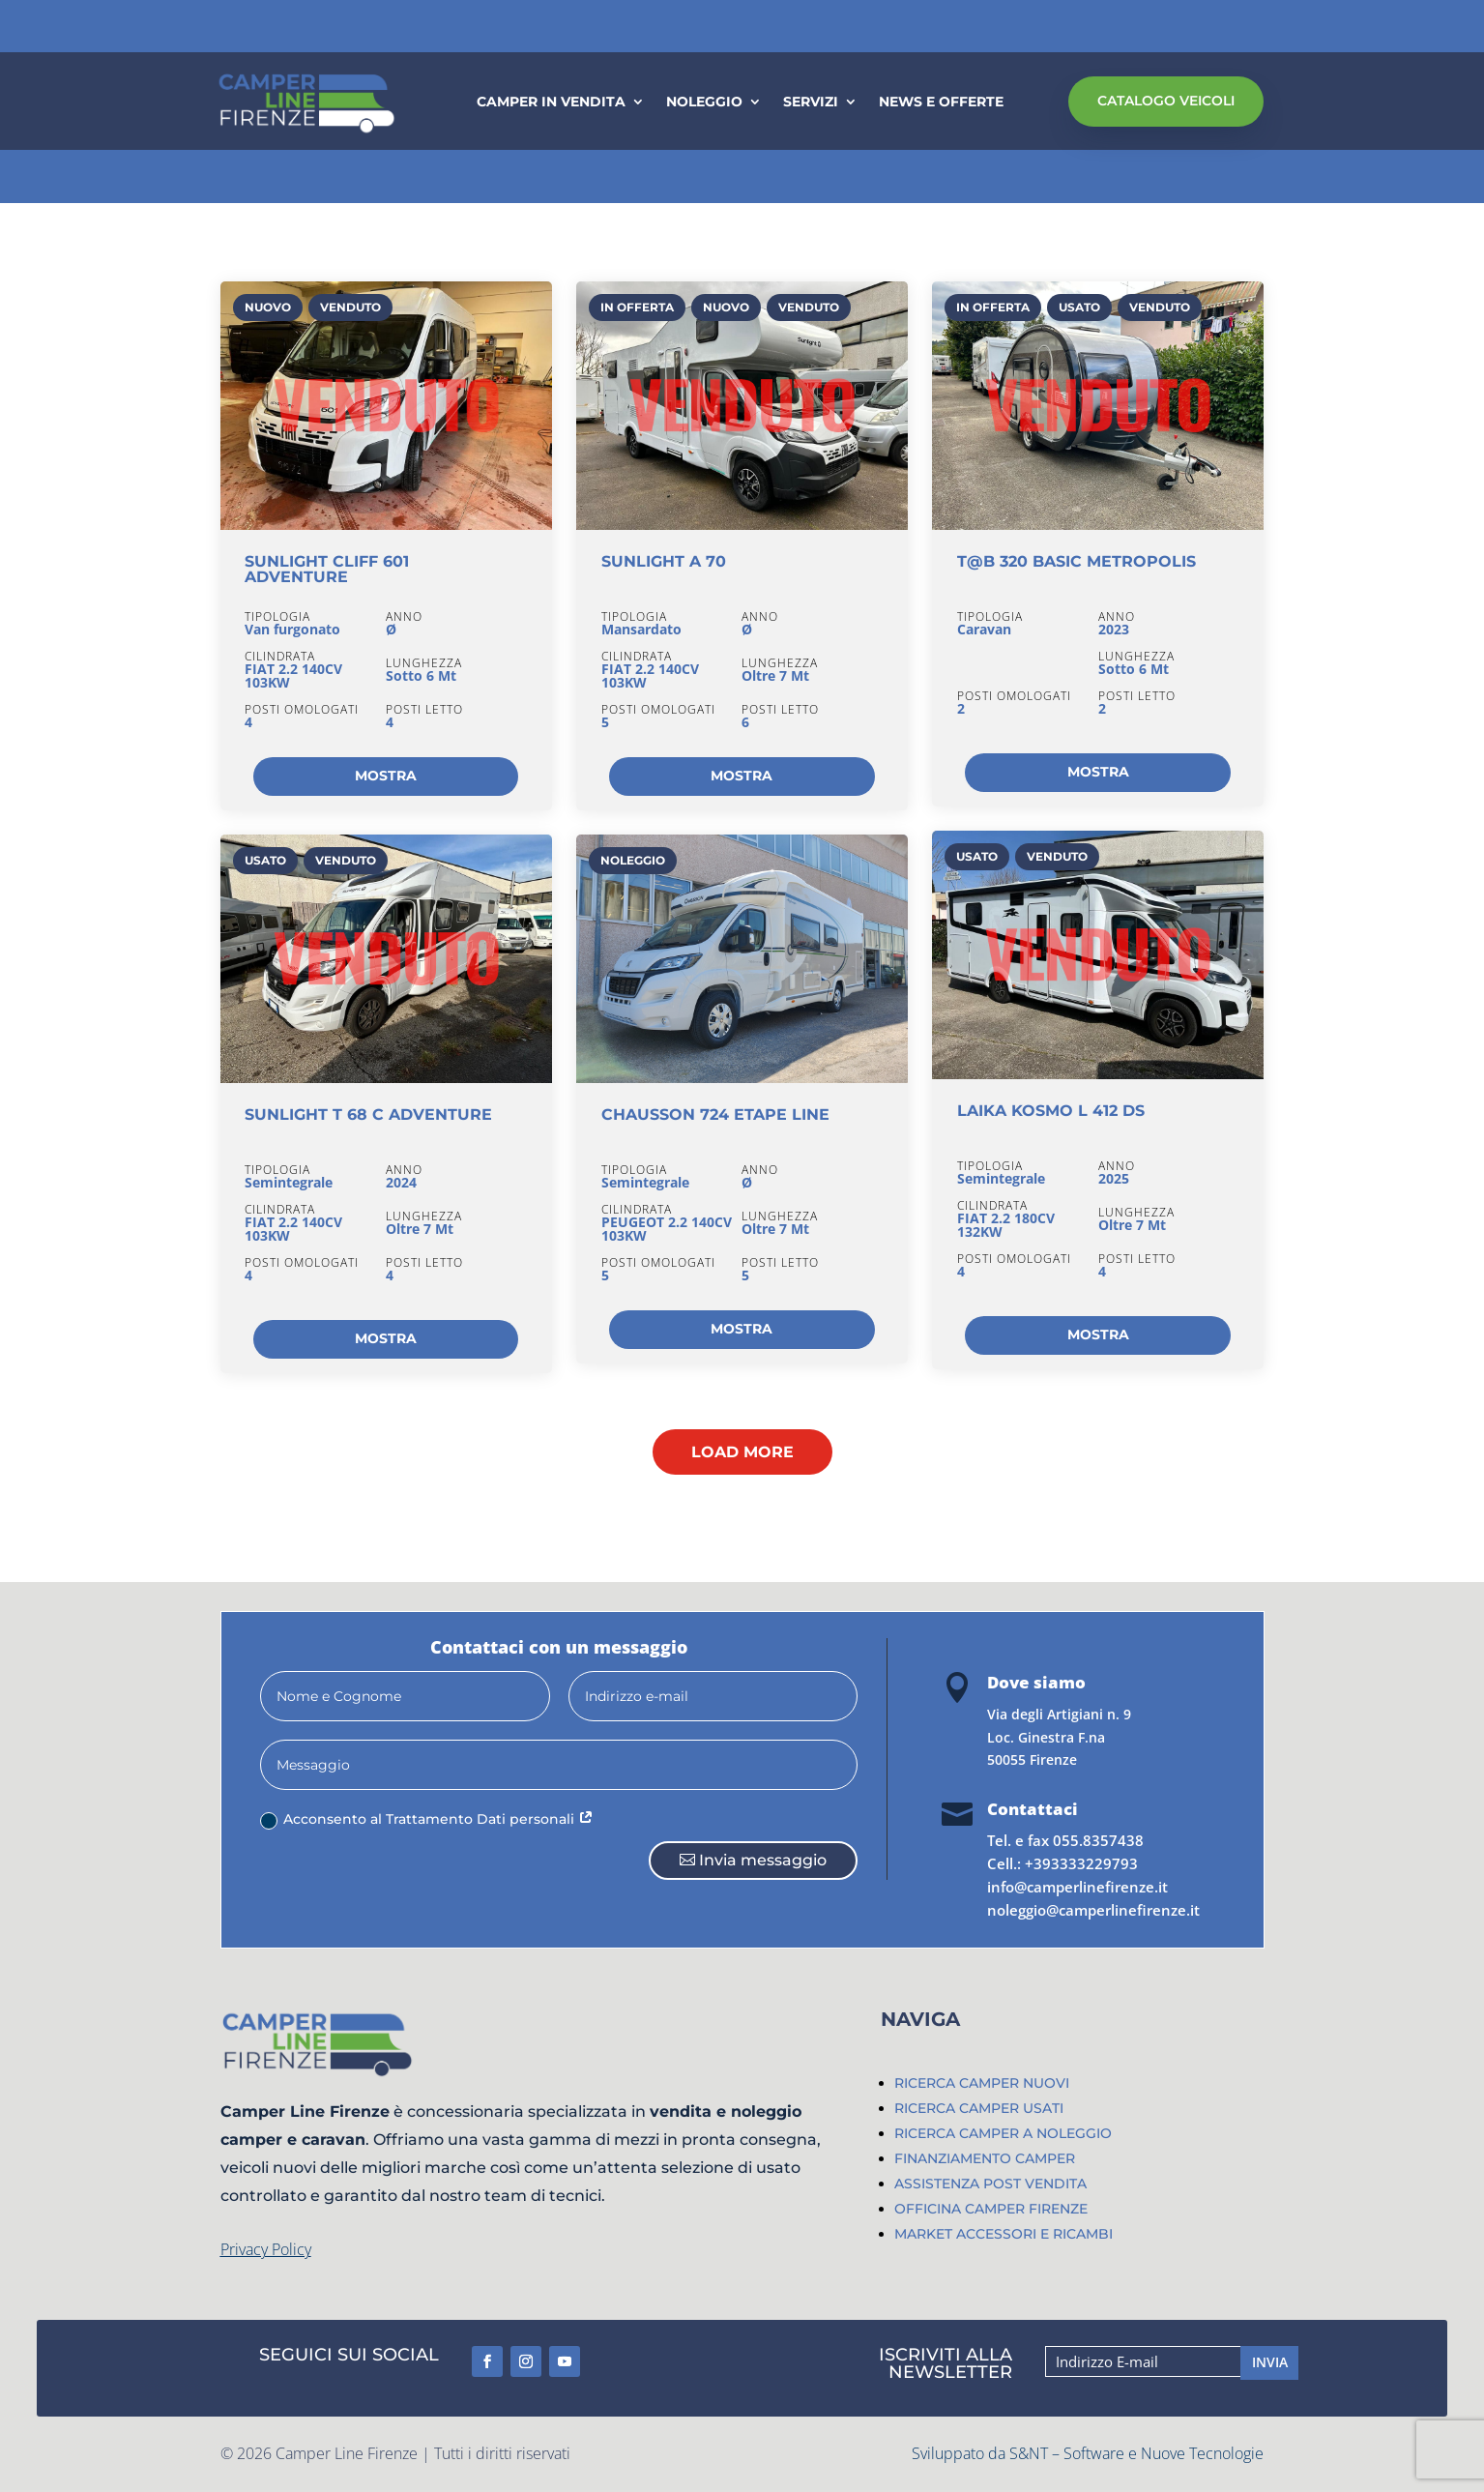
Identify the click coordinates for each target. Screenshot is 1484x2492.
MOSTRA (386, 775)
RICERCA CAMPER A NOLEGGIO (1003, 2133)
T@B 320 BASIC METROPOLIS (1076, 561)
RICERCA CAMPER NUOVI (981, 2083)
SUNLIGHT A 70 (663, 561)
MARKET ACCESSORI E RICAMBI (1003, 2234)
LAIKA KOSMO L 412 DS (1051, 1110)
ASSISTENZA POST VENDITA (990, 2183)
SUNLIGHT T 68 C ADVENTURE (368, 1114)
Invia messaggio (763, 1860)
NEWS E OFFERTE (941, 102)
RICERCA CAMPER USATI (978, 2108)
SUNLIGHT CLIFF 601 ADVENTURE (327, 569)
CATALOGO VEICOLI (1166, 100)
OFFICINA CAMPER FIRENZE (991, 2208)
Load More (742, 1452)
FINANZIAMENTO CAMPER (984, 2158)
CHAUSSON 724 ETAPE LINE (715, 1114)
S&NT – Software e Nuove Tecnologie (1136, 2453)
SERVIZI (810, 102)
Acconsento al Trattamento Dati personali (427, 1819)
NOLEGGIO (704, 102)
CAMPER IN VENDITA (551, 102)
